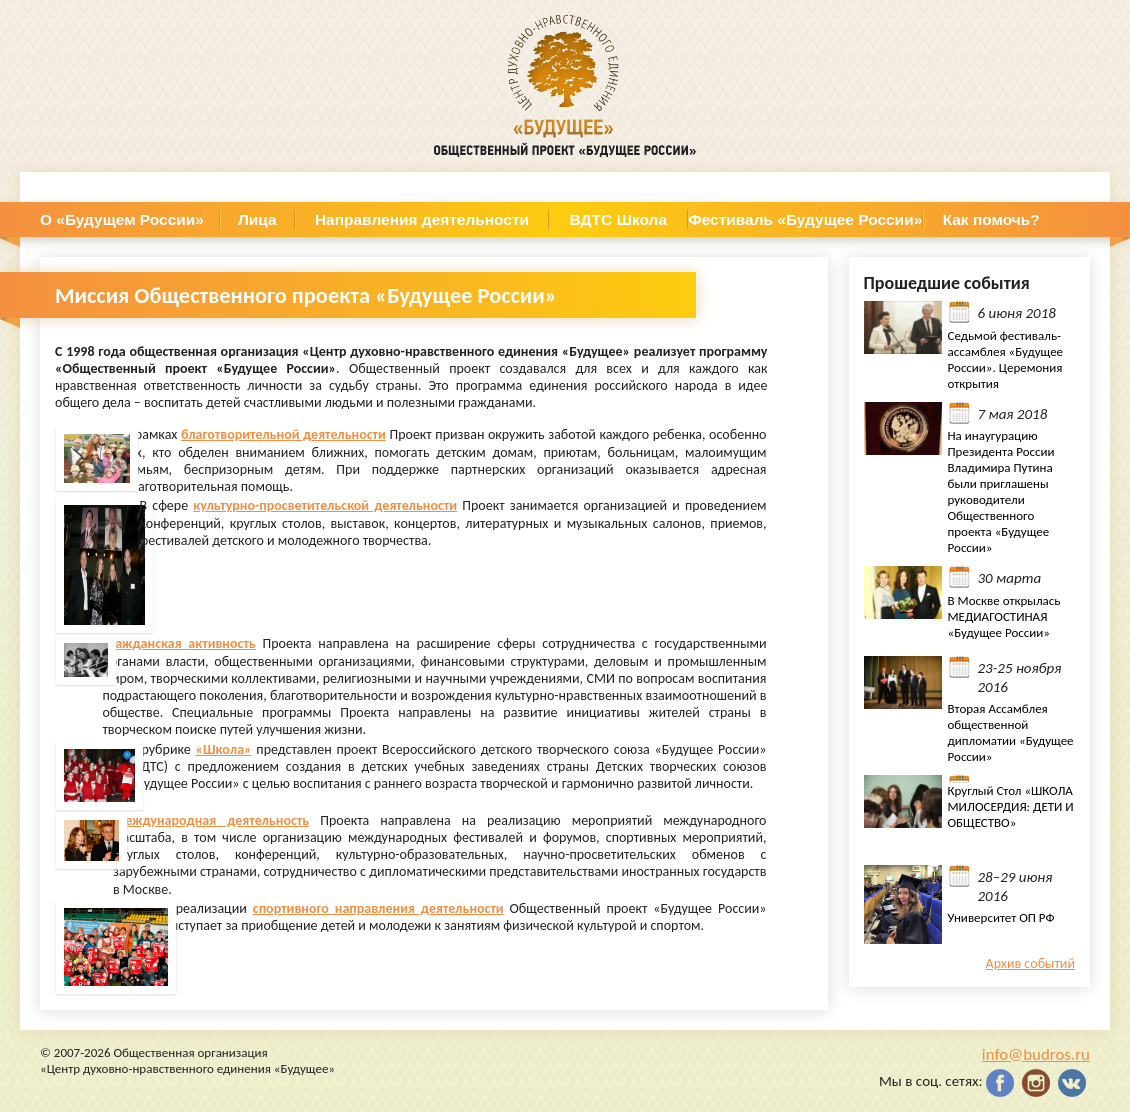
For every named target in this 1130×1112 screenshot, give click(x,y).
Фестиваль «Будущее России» (806, 219)
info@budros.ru (1036, 1054)
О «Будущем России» (122, 219)
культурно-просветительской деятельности (325, 505)
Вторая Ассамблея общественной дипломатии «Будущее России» (1011, 732)
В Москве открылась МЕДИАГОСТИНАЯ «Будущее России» (1004, 616)
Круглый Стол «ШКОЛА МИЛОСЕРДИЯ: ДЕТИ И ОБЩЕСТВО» (1011, 806)
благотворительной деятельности (283, 434)
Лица (257, 219)
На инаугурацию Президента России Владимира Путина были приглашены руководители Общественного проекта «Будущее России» (1001, 491)
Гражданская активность (178, 643)
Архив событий (1030, 963)
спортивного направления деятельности (378, 908)
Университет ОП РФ (1001, 917)
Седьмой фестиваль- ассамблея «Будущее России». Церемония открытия (1006, 359)
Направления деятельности (422, 219)
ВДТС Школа (618, 219)
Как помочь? (991, 219)
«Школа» (224, 749)
